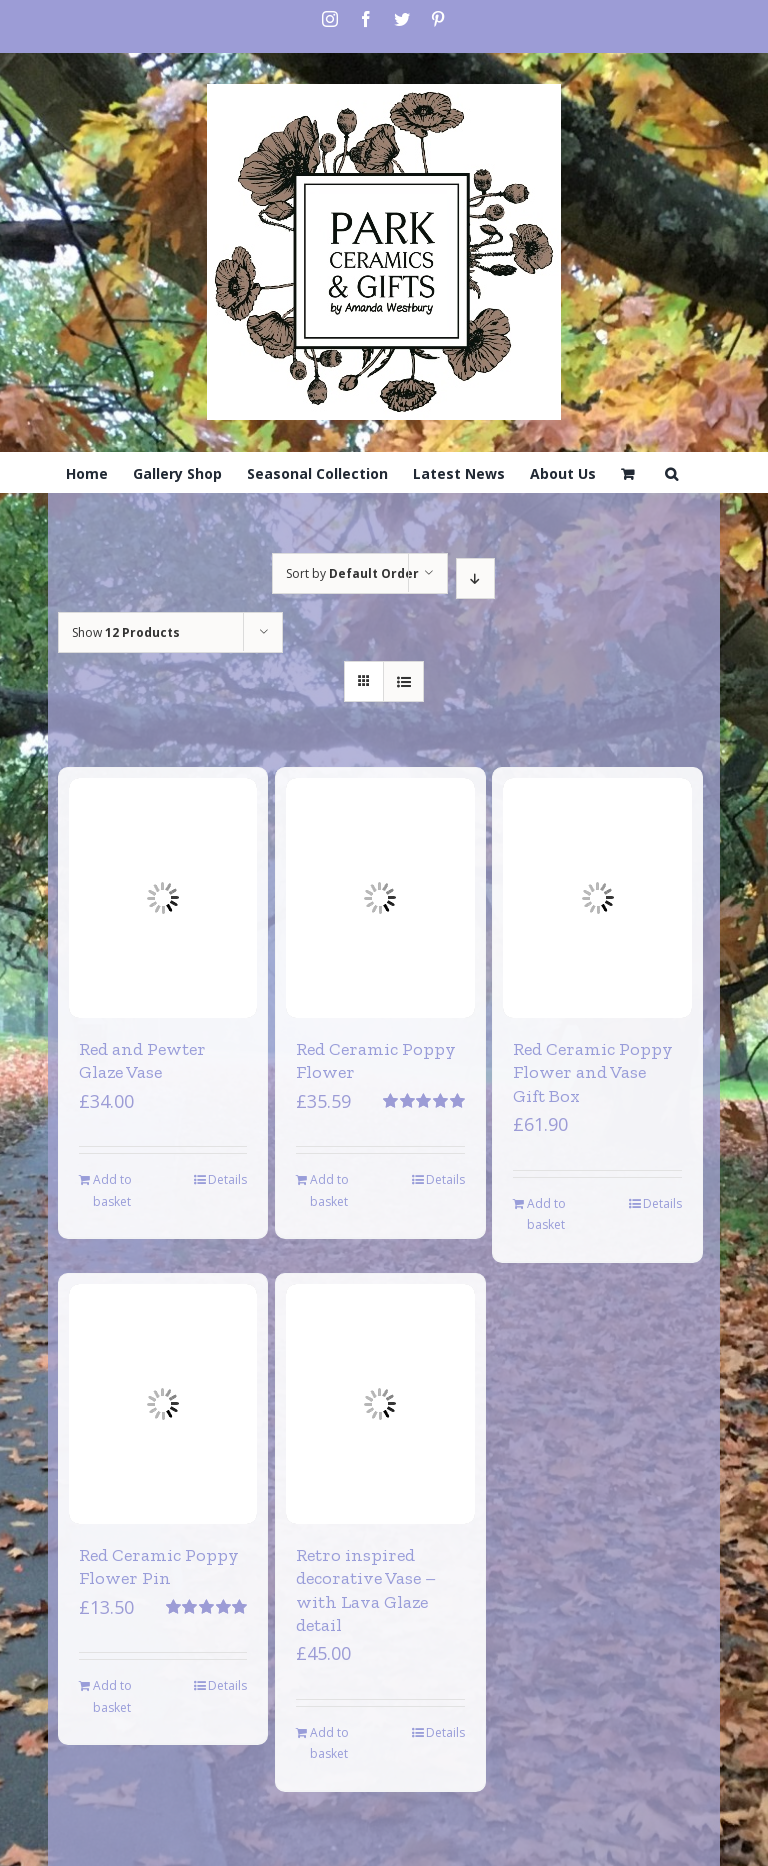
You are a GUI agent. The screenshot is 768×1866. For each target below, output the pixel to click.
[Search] (671, 472)
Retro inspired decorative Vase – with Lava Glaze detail (366, 1590)
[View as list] (403, 681)
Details (227, 1179)
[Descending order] (475, 578)
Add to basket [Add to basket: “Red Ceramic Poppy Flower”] (329, 1190)
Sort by (352, 573)
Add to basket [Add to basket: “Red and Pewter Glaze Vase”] (112, 1190)
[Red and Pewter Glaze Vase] (163, 898)
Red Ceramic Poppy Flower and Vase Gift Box (593, 1072)
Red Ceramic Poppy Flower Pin (159, 1566)
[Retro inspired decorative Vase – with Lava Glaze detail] (380, 1404)
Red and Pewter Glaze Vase (142, 1060)
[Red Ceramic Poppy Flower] (380, 898)
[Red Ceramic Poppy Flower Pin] (163, 1404)
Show (126, 632)
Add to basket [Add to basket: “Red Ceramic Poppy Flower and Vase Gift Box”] (546, 1214)
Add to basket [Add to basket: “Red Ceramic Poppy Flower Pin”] (112, 1696)
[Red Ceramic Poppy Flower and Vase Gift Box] (597, 898)
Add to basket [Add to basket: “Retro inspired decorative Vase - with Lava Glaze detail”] (329, 1743)
